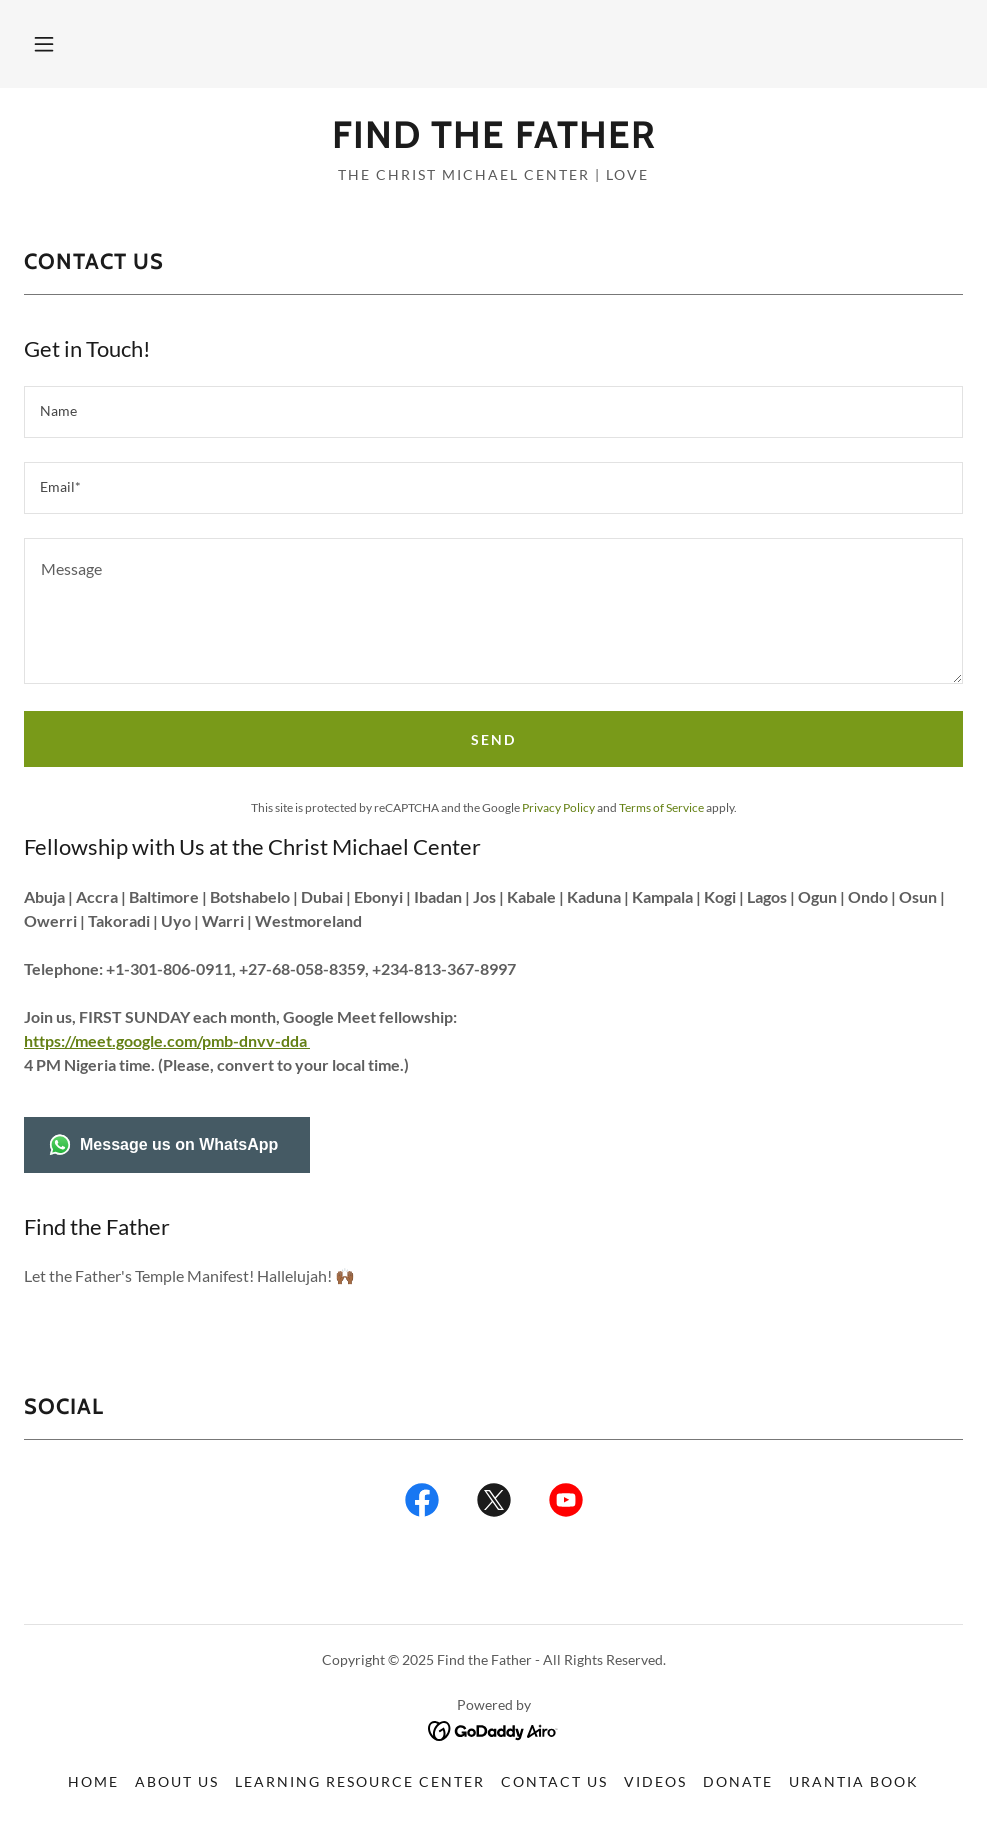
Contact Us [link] (554, 1781)
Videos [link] (655, 1781)
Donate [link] (738, 1781)
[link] (493, 141)
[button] (44, 44)
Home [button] (93, 1781)
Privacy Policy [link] (558, 807)
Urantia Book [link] (854, 1781)
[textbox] (493, 412)
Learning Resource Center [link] (360, 1781)
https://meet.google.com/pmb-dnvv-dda (167, 1040)
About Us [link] (177, 1781)
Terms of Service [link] (661, 807)
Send (493, 739)
